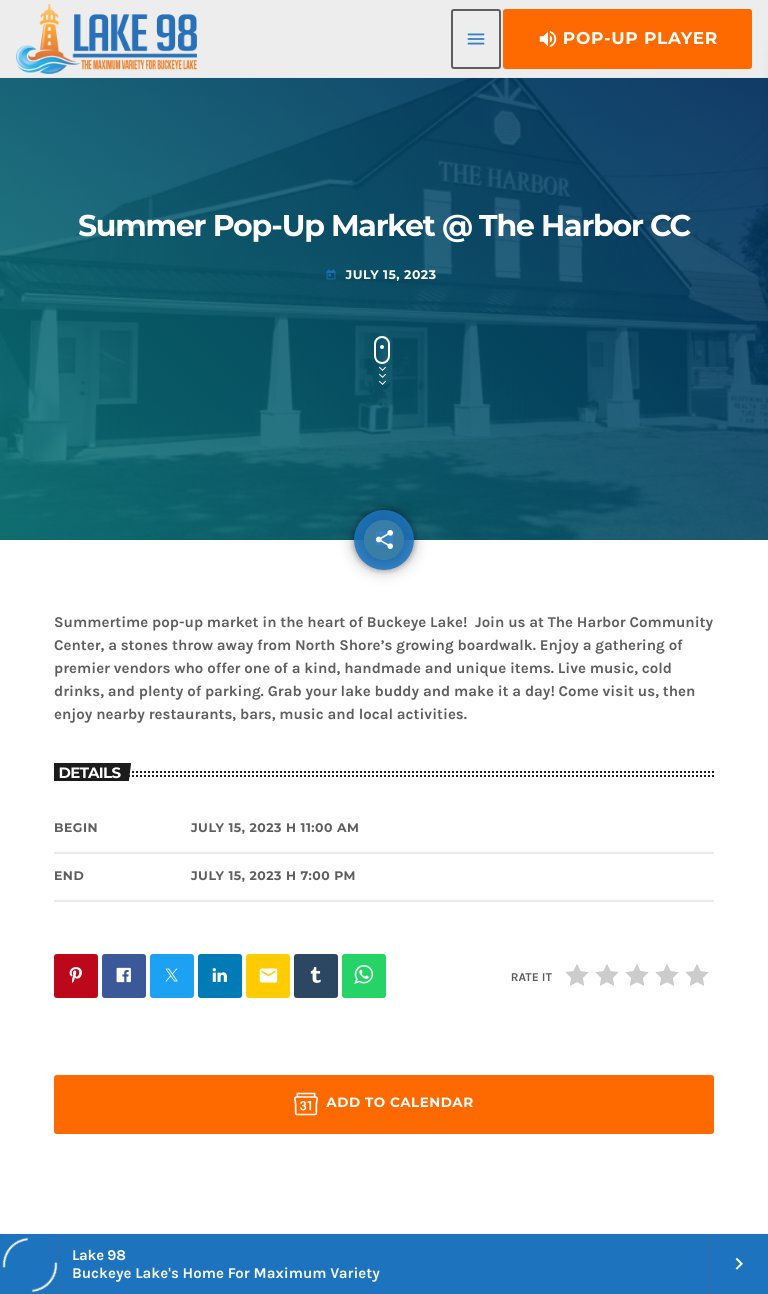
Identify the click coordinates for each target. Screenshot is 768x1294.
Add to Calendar (383, 1104)
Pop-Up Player (627, 39)
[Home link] (106, 39)
